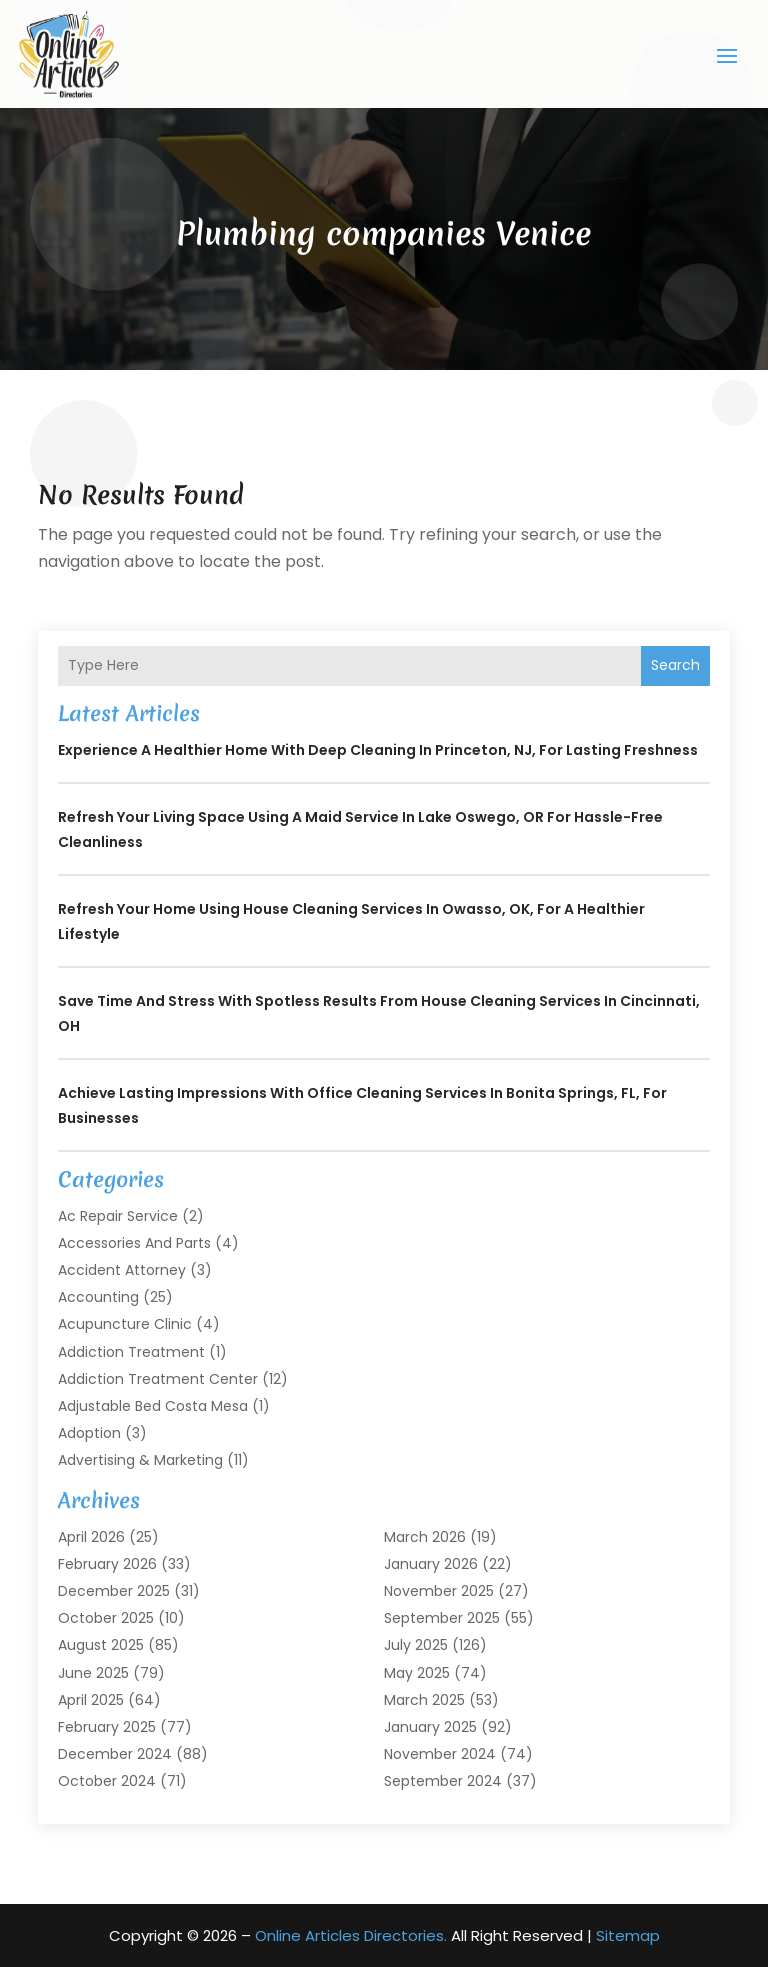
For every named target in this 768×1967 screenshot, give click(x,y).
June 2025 (93, 1673)
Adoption (89, 1433)
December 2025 (114, 1591)
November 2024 (440, 1754)
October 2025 (106, 1618)
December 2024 (115, 1754)
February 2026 (107, 1564)
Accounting (98, 1297)
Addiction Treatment (131, 1352)
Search (675, 665)
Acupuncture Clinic (125, 1324)
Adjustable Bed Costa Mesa (153, 1406)
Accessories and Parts (134, 1243)
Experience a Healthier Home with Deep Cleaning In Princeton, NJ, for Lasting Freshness (378, 750)
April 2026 (91, 1537)
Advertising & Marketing (140, 1460)
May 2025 (417, 1673)
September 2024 (443, 1781)
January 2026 (431, 1564)
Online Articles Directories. (351, 1935)
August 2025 (101, 1645)
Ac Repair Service (118, 1216)
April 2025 (91, 1700)
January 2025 (430, 1727)
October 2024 (107, 1781)
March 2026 (425, 1537)
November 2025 (439, 1591)
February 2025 (107, 1727)
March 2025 (424, 1700)
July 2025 (416, 1645)
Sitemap (628, 1935)
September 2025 (442, 1618)
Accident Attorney (122, 1270)
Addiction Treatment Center (158, 1379)
